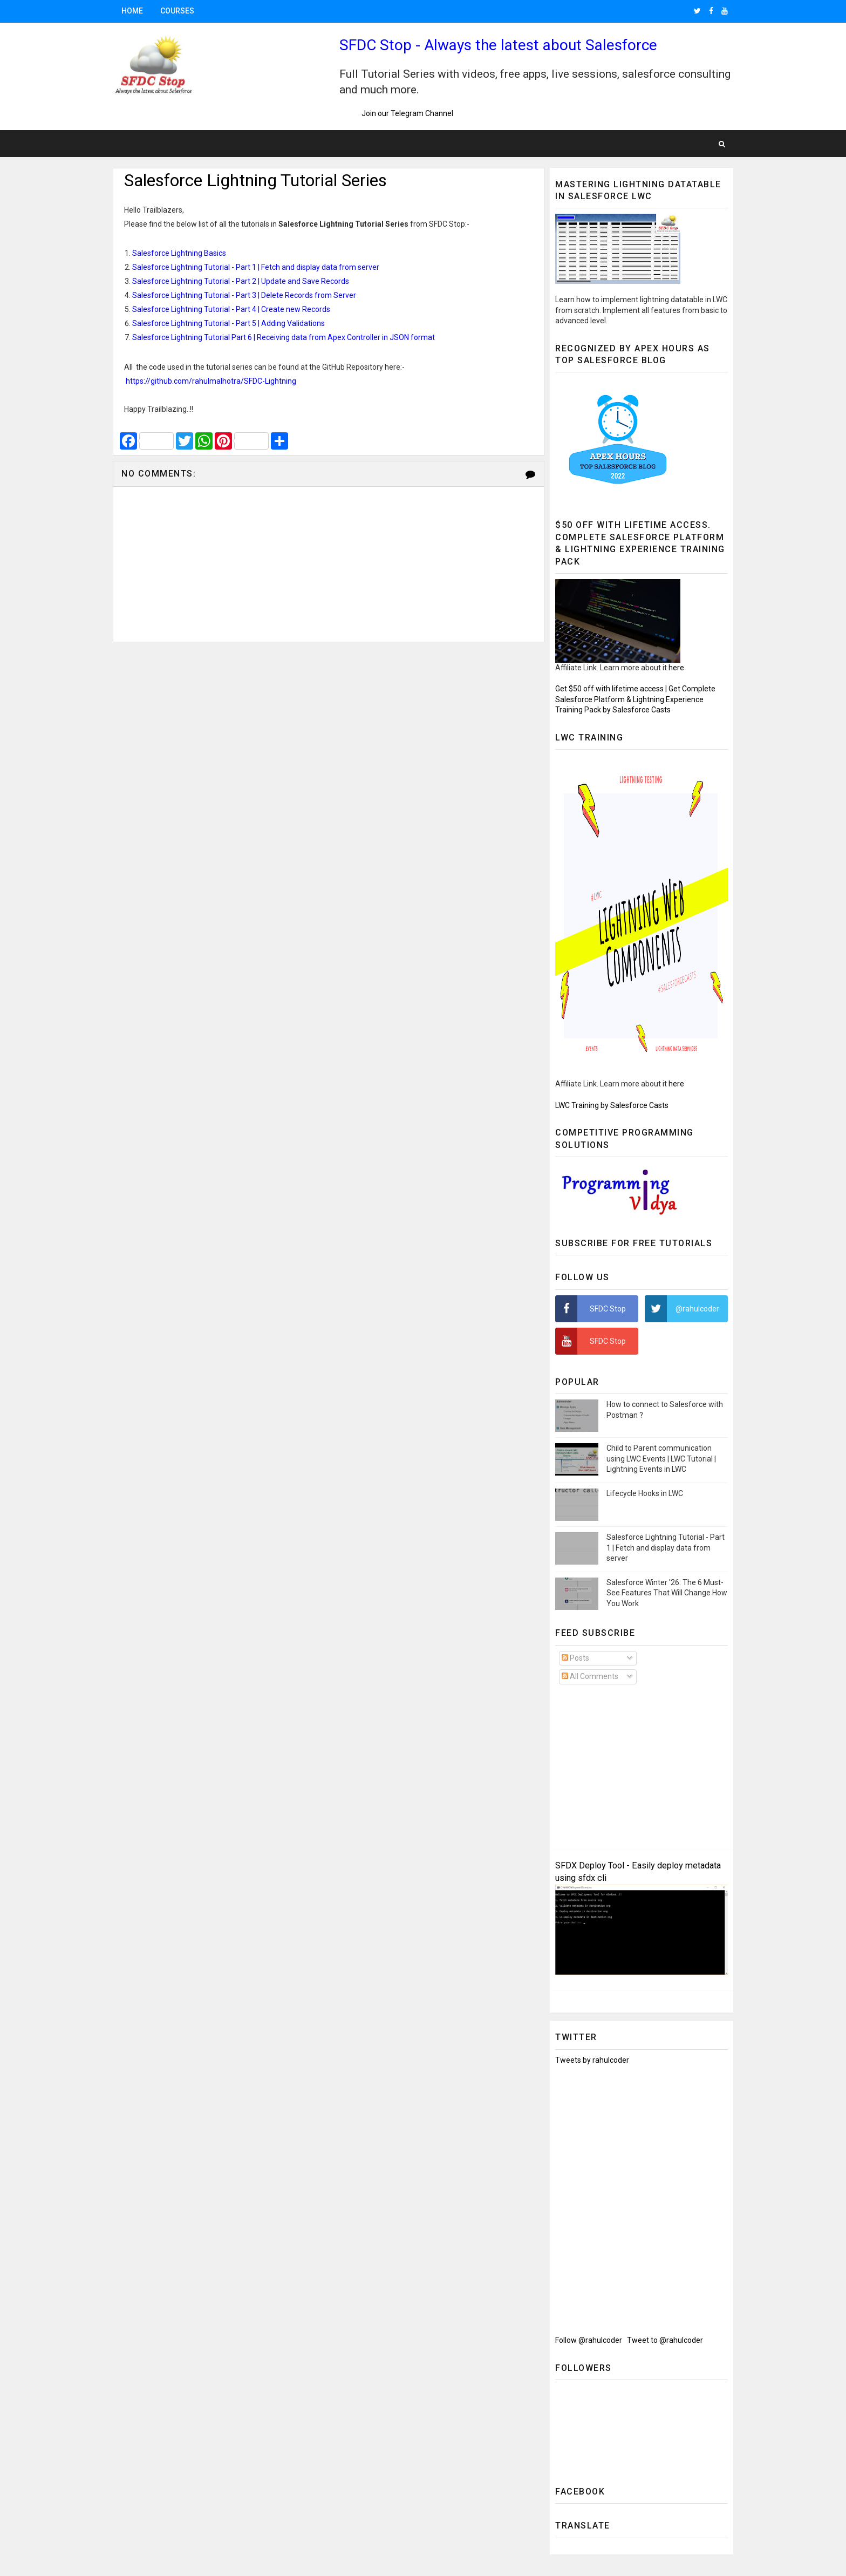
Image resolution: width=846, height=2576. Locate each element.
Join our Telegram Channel (405, 113)
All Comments (590, 1676)
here (676, 667)
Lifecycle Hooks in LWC (644, 1493)
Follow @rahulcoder (588, 2340)
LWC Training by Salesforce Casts (611, 1105)
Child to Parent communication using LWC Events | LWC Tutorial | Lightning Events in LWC (661, 1458)
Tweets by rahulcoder (592, 2060)
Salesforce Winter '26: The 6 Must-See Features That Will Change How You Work (666, 1593)
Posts (575, 1658)
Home (132, 10)
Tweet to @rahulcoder (665, 2340)
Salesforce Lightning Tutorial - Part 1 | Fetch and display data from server (665, 1547)
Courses (177, 10)
